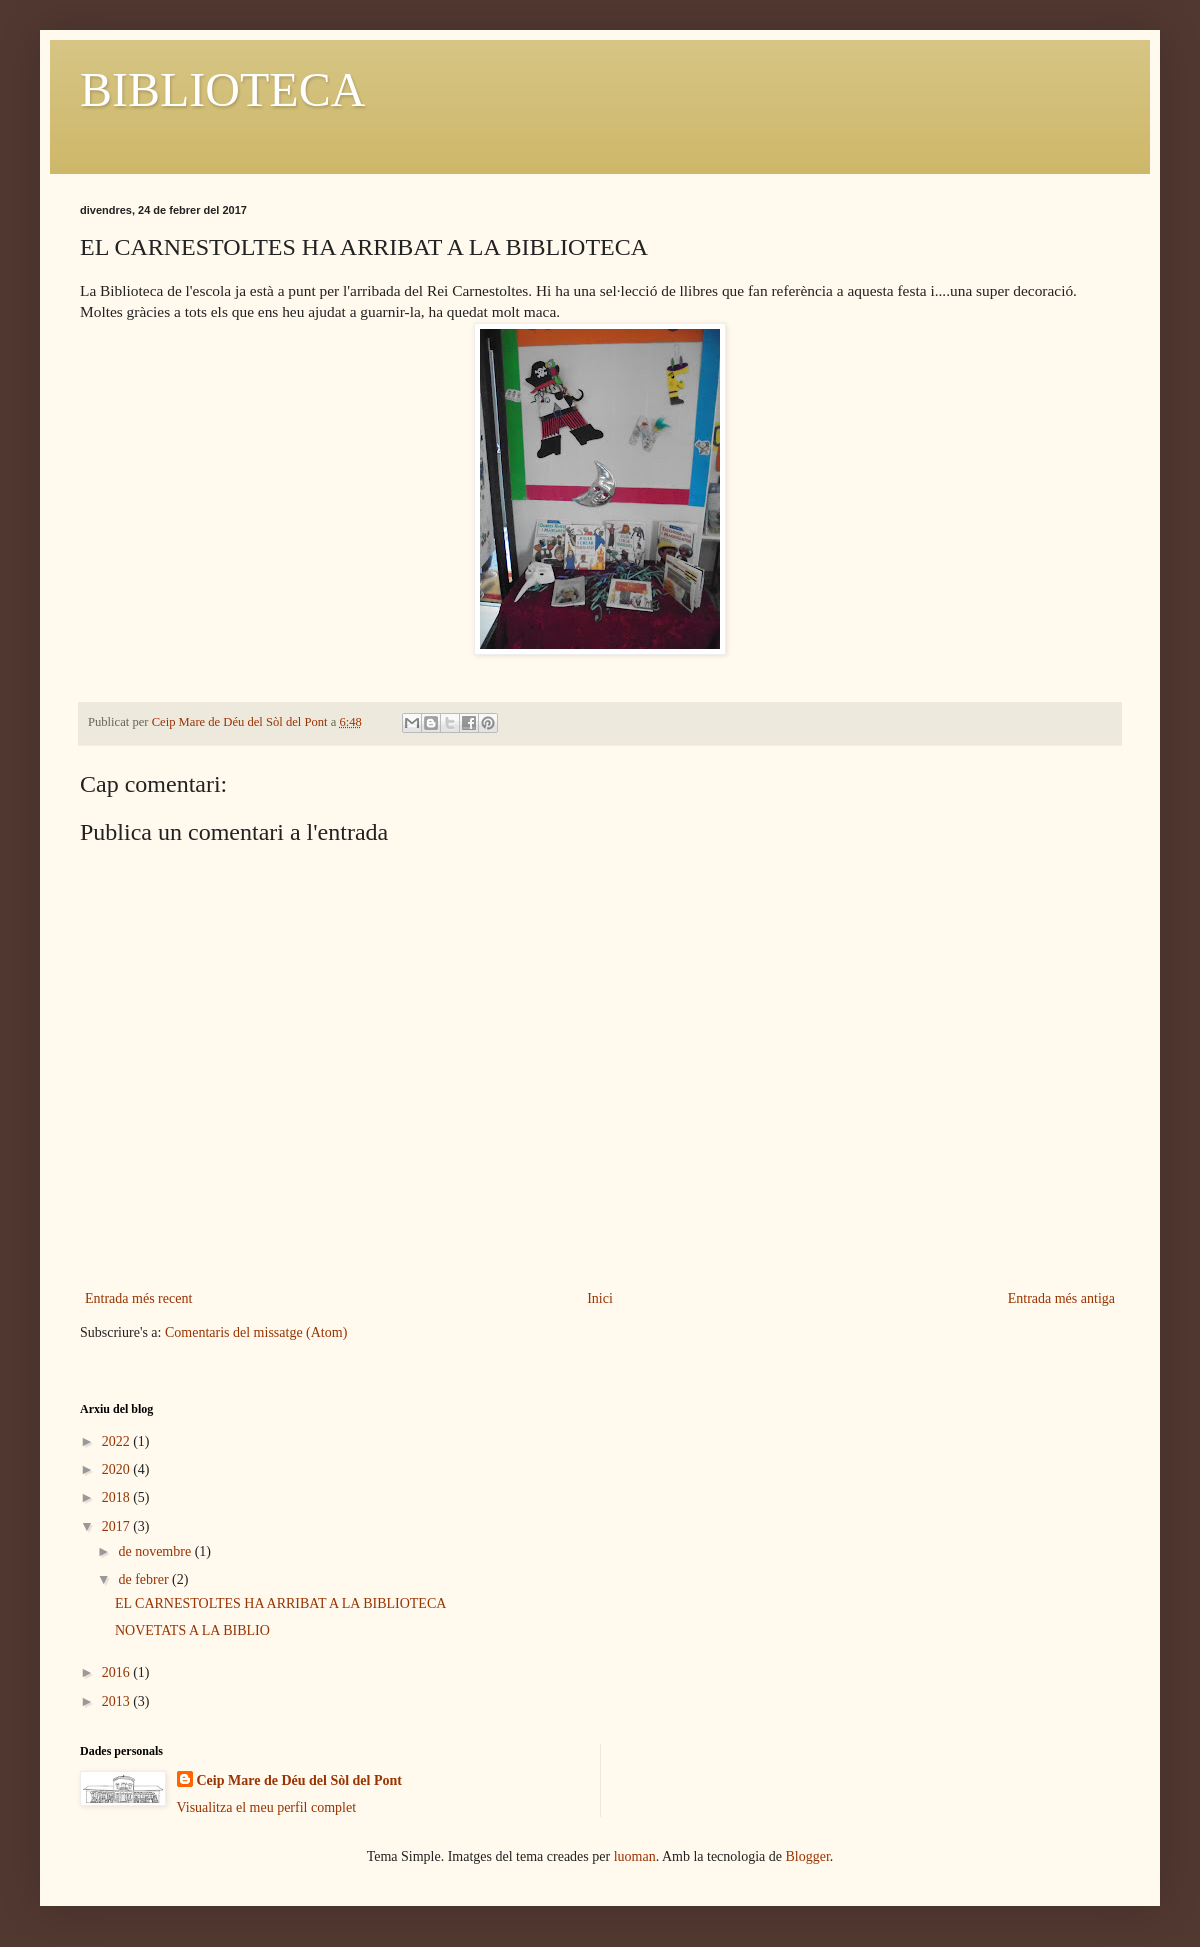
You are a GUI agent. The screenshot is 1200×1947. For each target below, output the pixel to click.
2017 (118, 1526)
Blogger (808, 1856)
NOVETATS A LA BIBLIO (192, 1630)
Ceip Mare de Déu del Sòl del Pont (299, 1780)
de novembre (156, 1551)
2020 (118, 1469)
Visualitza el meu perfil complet (267, 1807)
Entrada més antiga (1061, 1298)
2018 (118, 1497)
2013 (118, 1701)
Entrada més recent (138, 1298)
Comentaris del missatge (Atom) (256, 1332)
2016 (118, 1672)
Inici (600, 1298)
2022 (118, 1441)
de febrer (145, 1579)
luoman (635, 1856)
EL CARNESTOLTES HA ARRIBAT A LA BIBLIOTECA (280, 1603)
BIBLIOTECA (222, 89)
